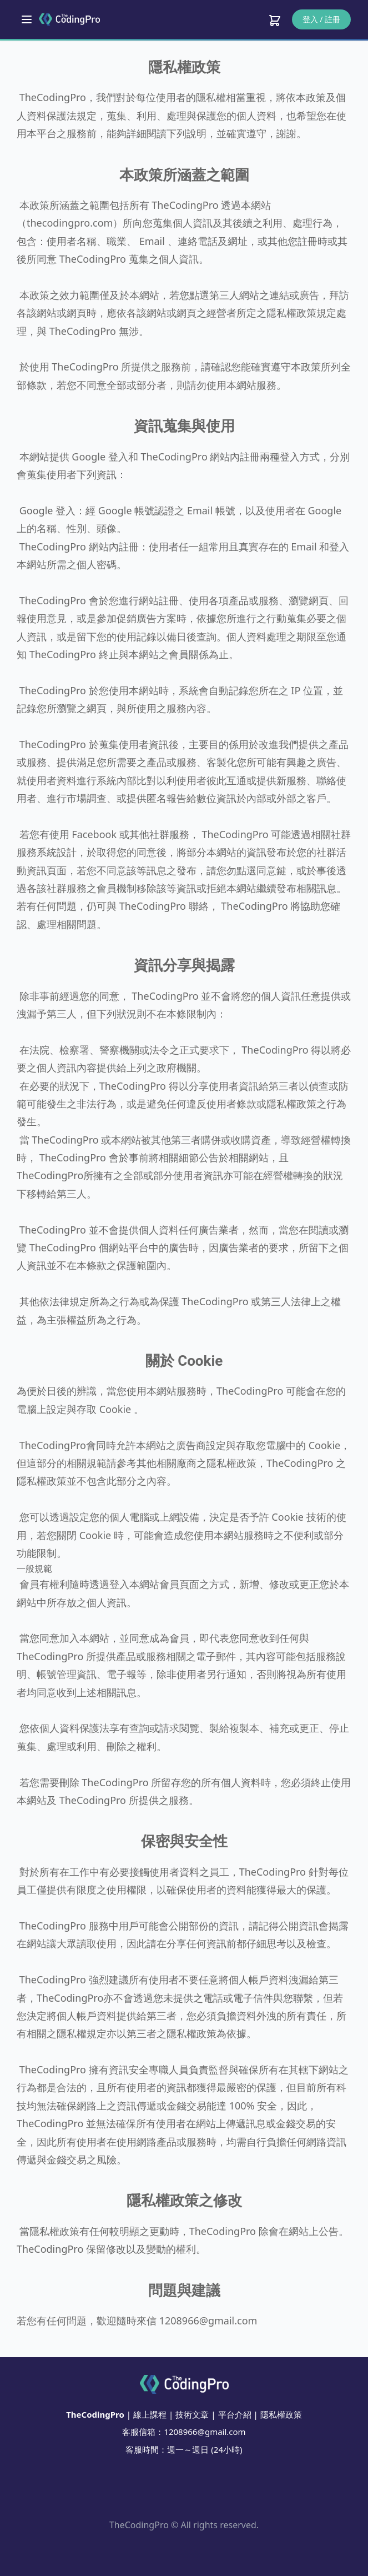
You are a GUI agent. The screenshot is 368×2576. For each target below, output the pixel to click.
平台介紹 (234, 2414)
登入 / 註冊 (322, 19)
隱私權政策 (281, 2414)
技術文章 (192, 2414)
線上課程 (150, 2414)
